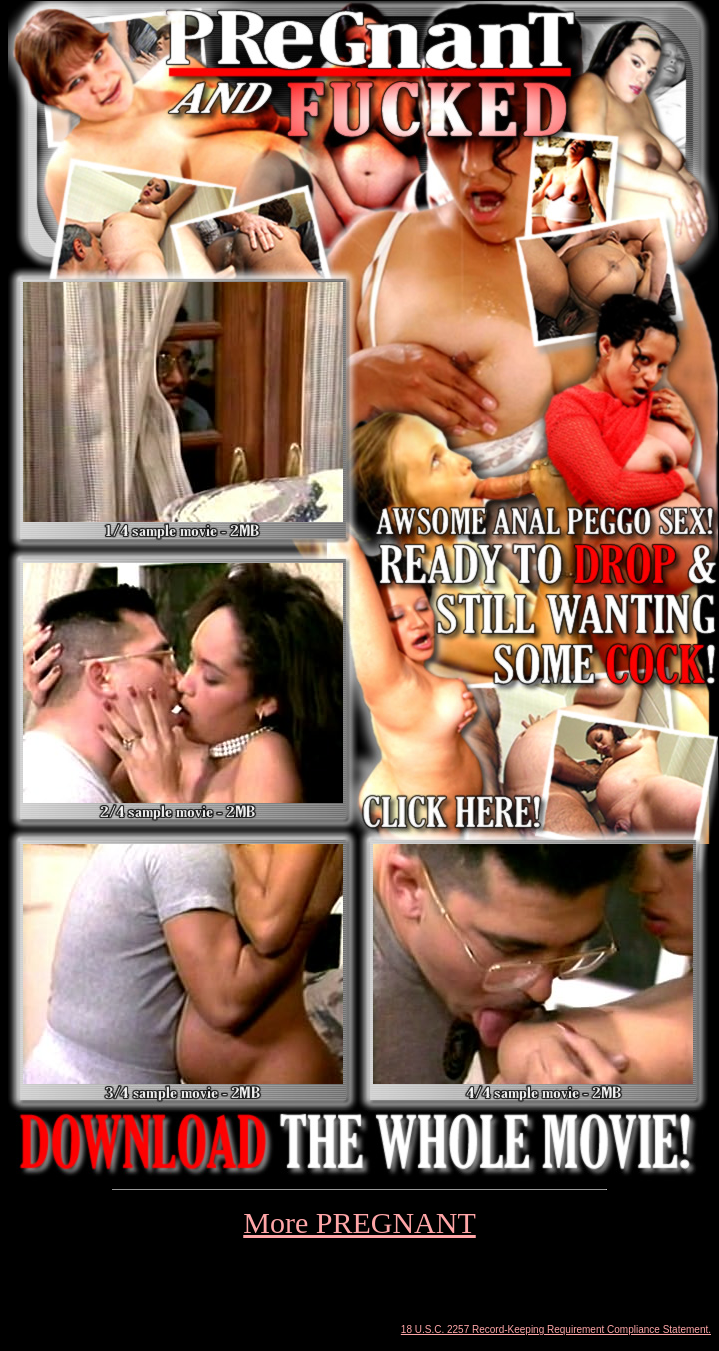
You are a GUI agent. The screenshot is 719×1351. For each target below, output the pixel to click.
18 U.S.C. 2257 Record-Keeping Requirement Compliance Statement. (556, 1329)
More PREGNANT (359, 1222)
